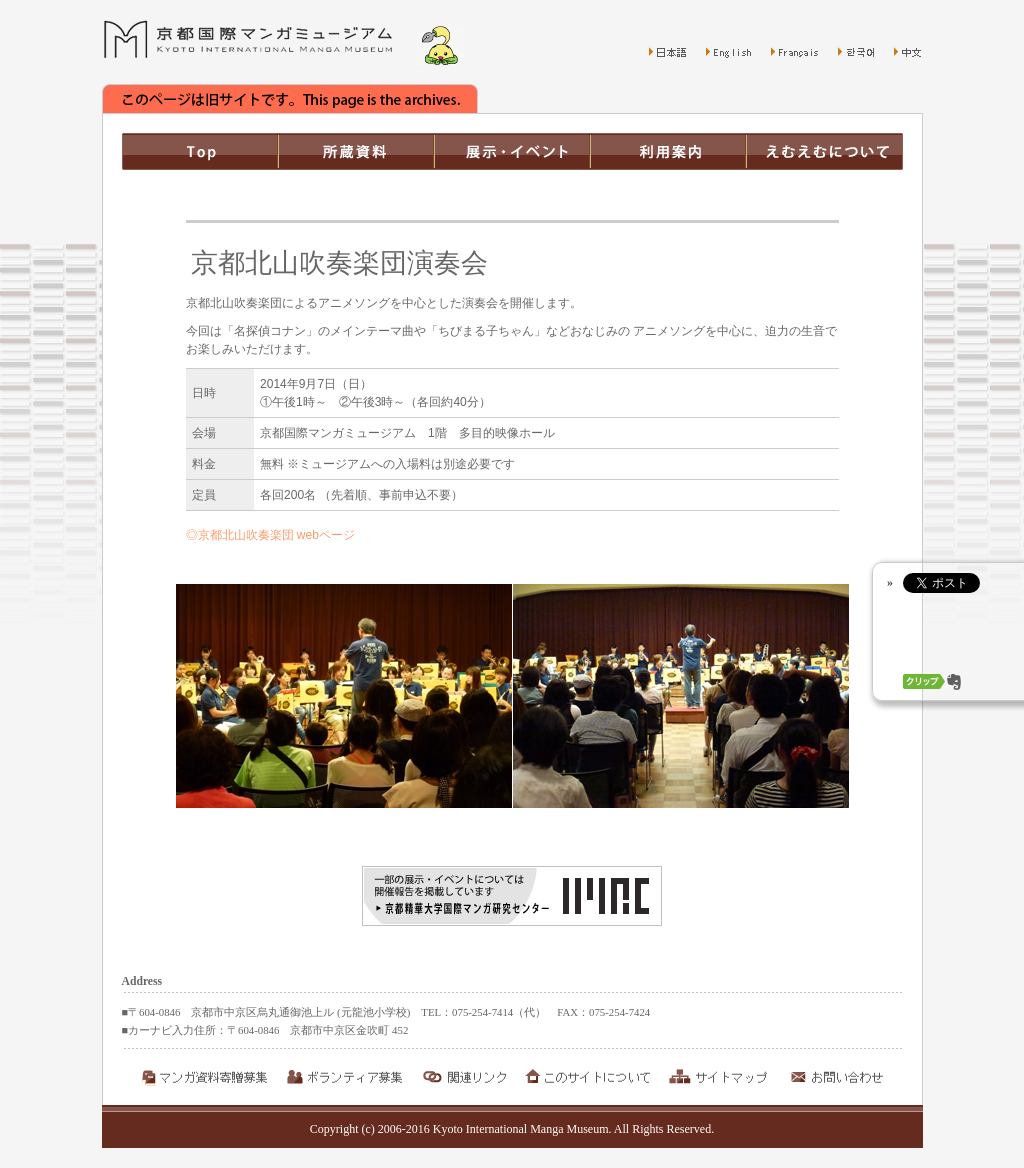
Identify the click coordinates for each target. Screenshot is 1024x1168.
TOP (200, 151)
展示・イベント (512, 151)
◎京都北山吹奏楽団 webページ (270, 535)
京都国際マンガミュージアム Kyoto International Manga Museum (248, 39)
